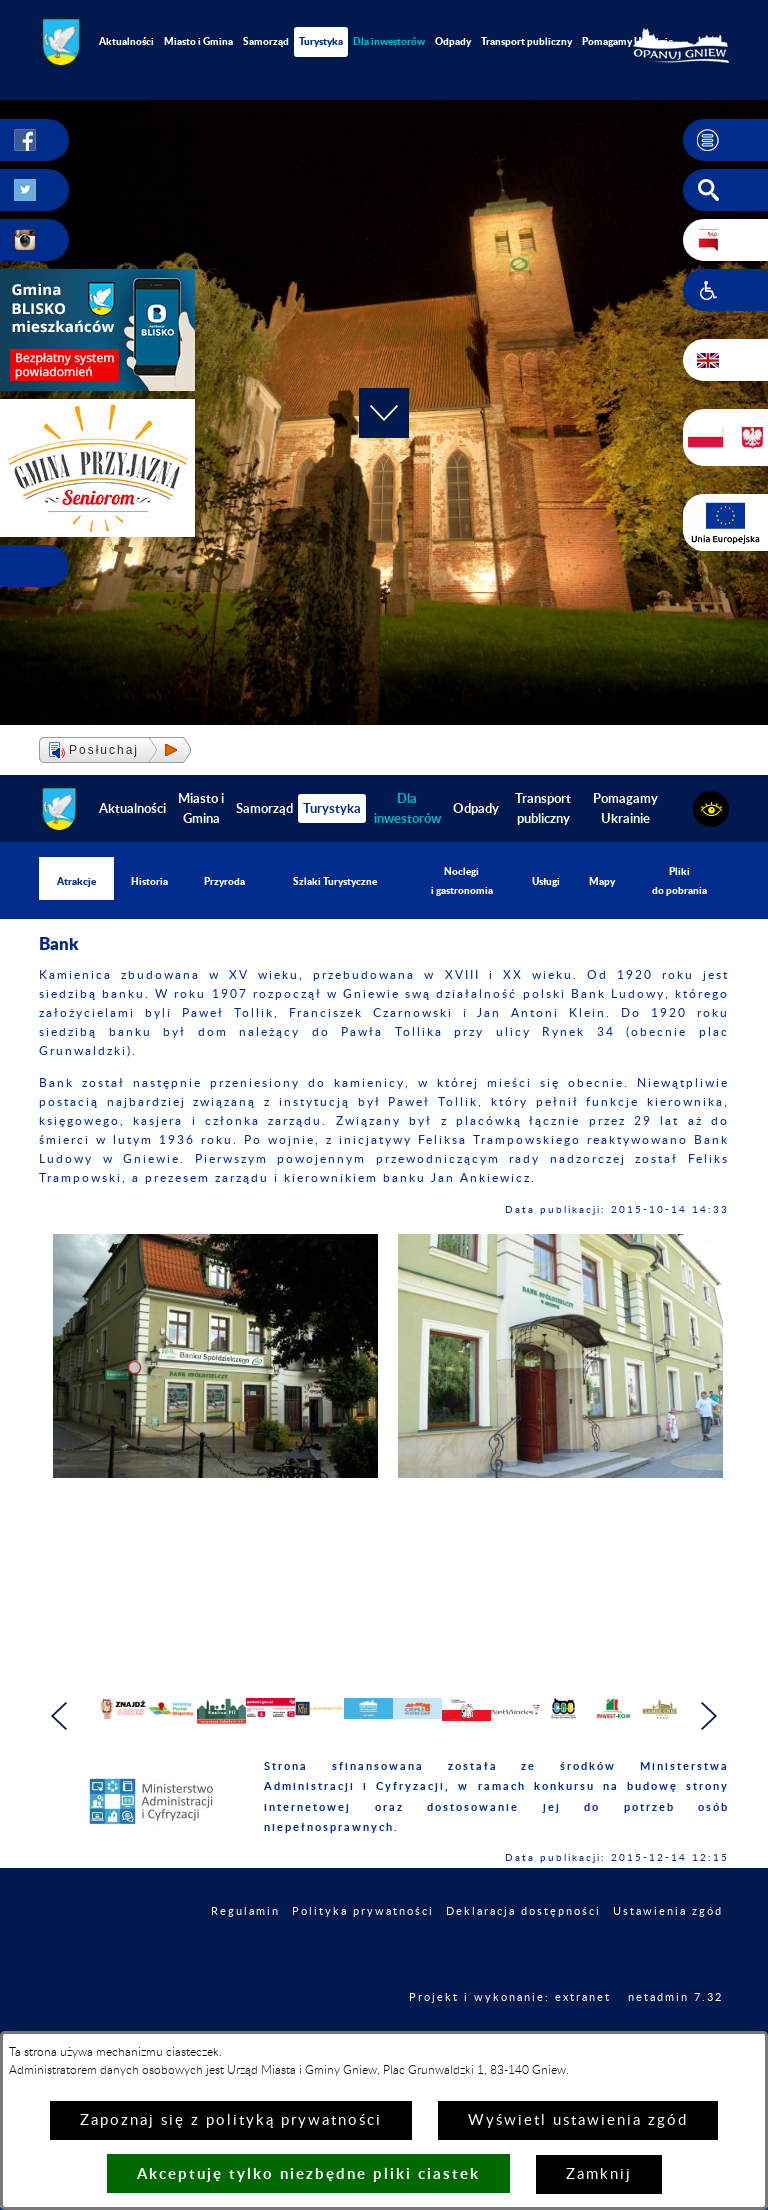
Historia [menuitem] (149, 881)
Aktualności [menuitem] (126, 41)
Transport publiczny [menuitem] (526, 41)
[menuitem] (389, 41)
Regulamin (245, 1957)
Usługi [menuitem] (546, 881)
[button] (725, 140)
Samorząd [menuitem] (266, 41)
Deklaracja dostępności (523, 1957)
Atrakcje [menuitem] (76, 881)
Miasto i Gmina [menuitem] (198, 41)
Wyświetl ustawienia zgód (578, 2120)
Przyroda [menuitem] (224, 881)
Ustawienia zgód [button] (668, 1957)
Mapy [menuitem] (602, 881)
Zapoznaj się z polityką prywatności (231, 2120)
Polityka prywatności (363, 1957)
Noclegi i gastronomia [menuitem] (462, 880)
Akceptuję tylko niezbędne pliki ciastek (308, 2173)
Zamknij (599, 2174)
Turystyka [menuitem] (321, 41)
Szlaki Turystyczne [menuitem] (335, 881)
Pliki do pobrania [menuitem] (679, 880)
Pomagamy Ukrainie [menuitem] (627, 41)
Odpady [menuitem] (453, 41)
